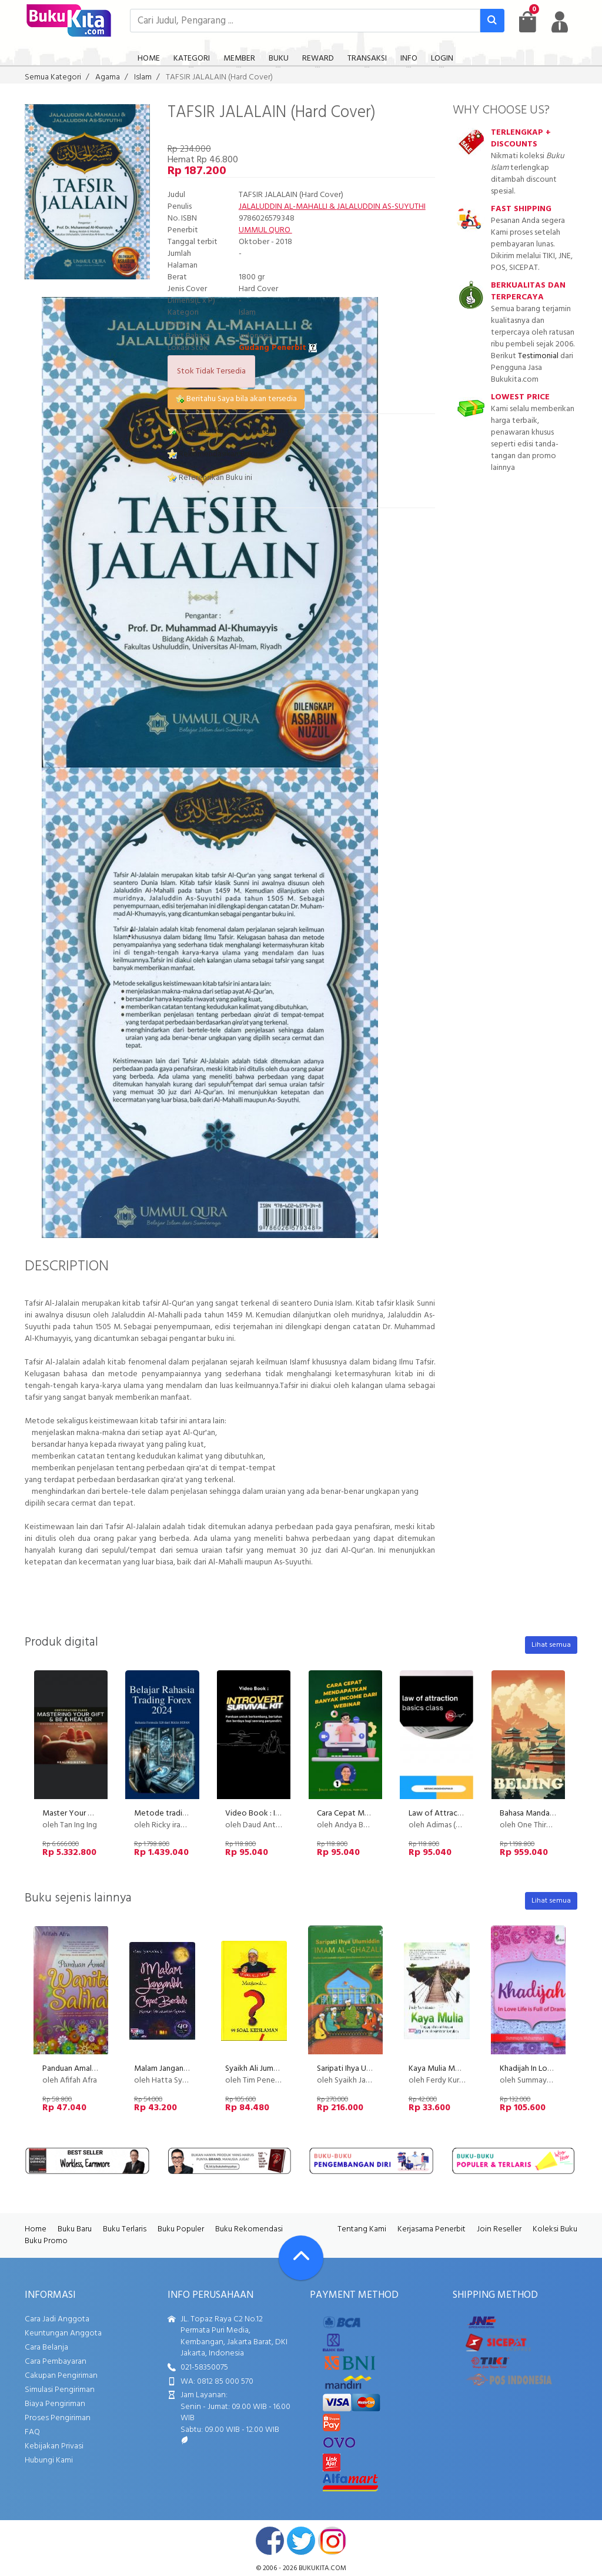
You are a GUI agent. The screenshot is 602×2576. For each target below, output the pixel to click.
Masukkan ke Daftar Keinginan (226, 431)
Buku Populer (181, 2229)
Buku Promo (46, 2241)
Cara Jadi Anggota (57, 2319)
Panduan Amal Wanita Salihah (93, 2069)
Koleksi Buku (555, 2229)
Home (35, 2229)
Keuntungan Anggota (63, 2333)
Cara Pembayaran (55, 2361)
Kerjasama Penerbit (431, 2229)
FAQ (32, 2432)
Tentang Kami (361, 2229)
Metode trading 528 (170, 1813)
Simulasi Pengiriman (60, 2390)
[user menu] (560, 22)
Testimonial (538, 356)
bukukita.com (322, 2568)
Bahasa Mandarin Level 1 (541, 1813)
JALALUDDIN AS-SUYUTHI (381, 206)
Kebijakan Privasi (54, 2446)
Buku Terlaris (124, 2229)
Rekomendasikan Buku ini (217, 454)
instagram (332, 2540)
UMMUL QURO (265, 230)
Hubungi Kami (49, 2460)
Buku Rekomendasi (249, 2229)
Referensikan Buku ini (210, 478)
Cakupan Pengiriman (61, 2376)
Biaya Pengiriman (55, 2404)
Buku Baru (75, 2229)
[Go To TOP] (301, 2257)
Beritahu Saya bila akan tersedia (236, 399)
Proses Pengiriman (58, 2418)
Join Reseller (499, 2229)
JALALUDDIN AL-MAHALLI (283, 206)
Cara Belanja (46, 2347)
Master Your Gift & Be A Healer (97, 1813)
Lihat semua (551, 1645)
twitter (301, 2540)
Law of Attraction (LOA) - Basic (463, 1813)
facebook (270, 2540)
